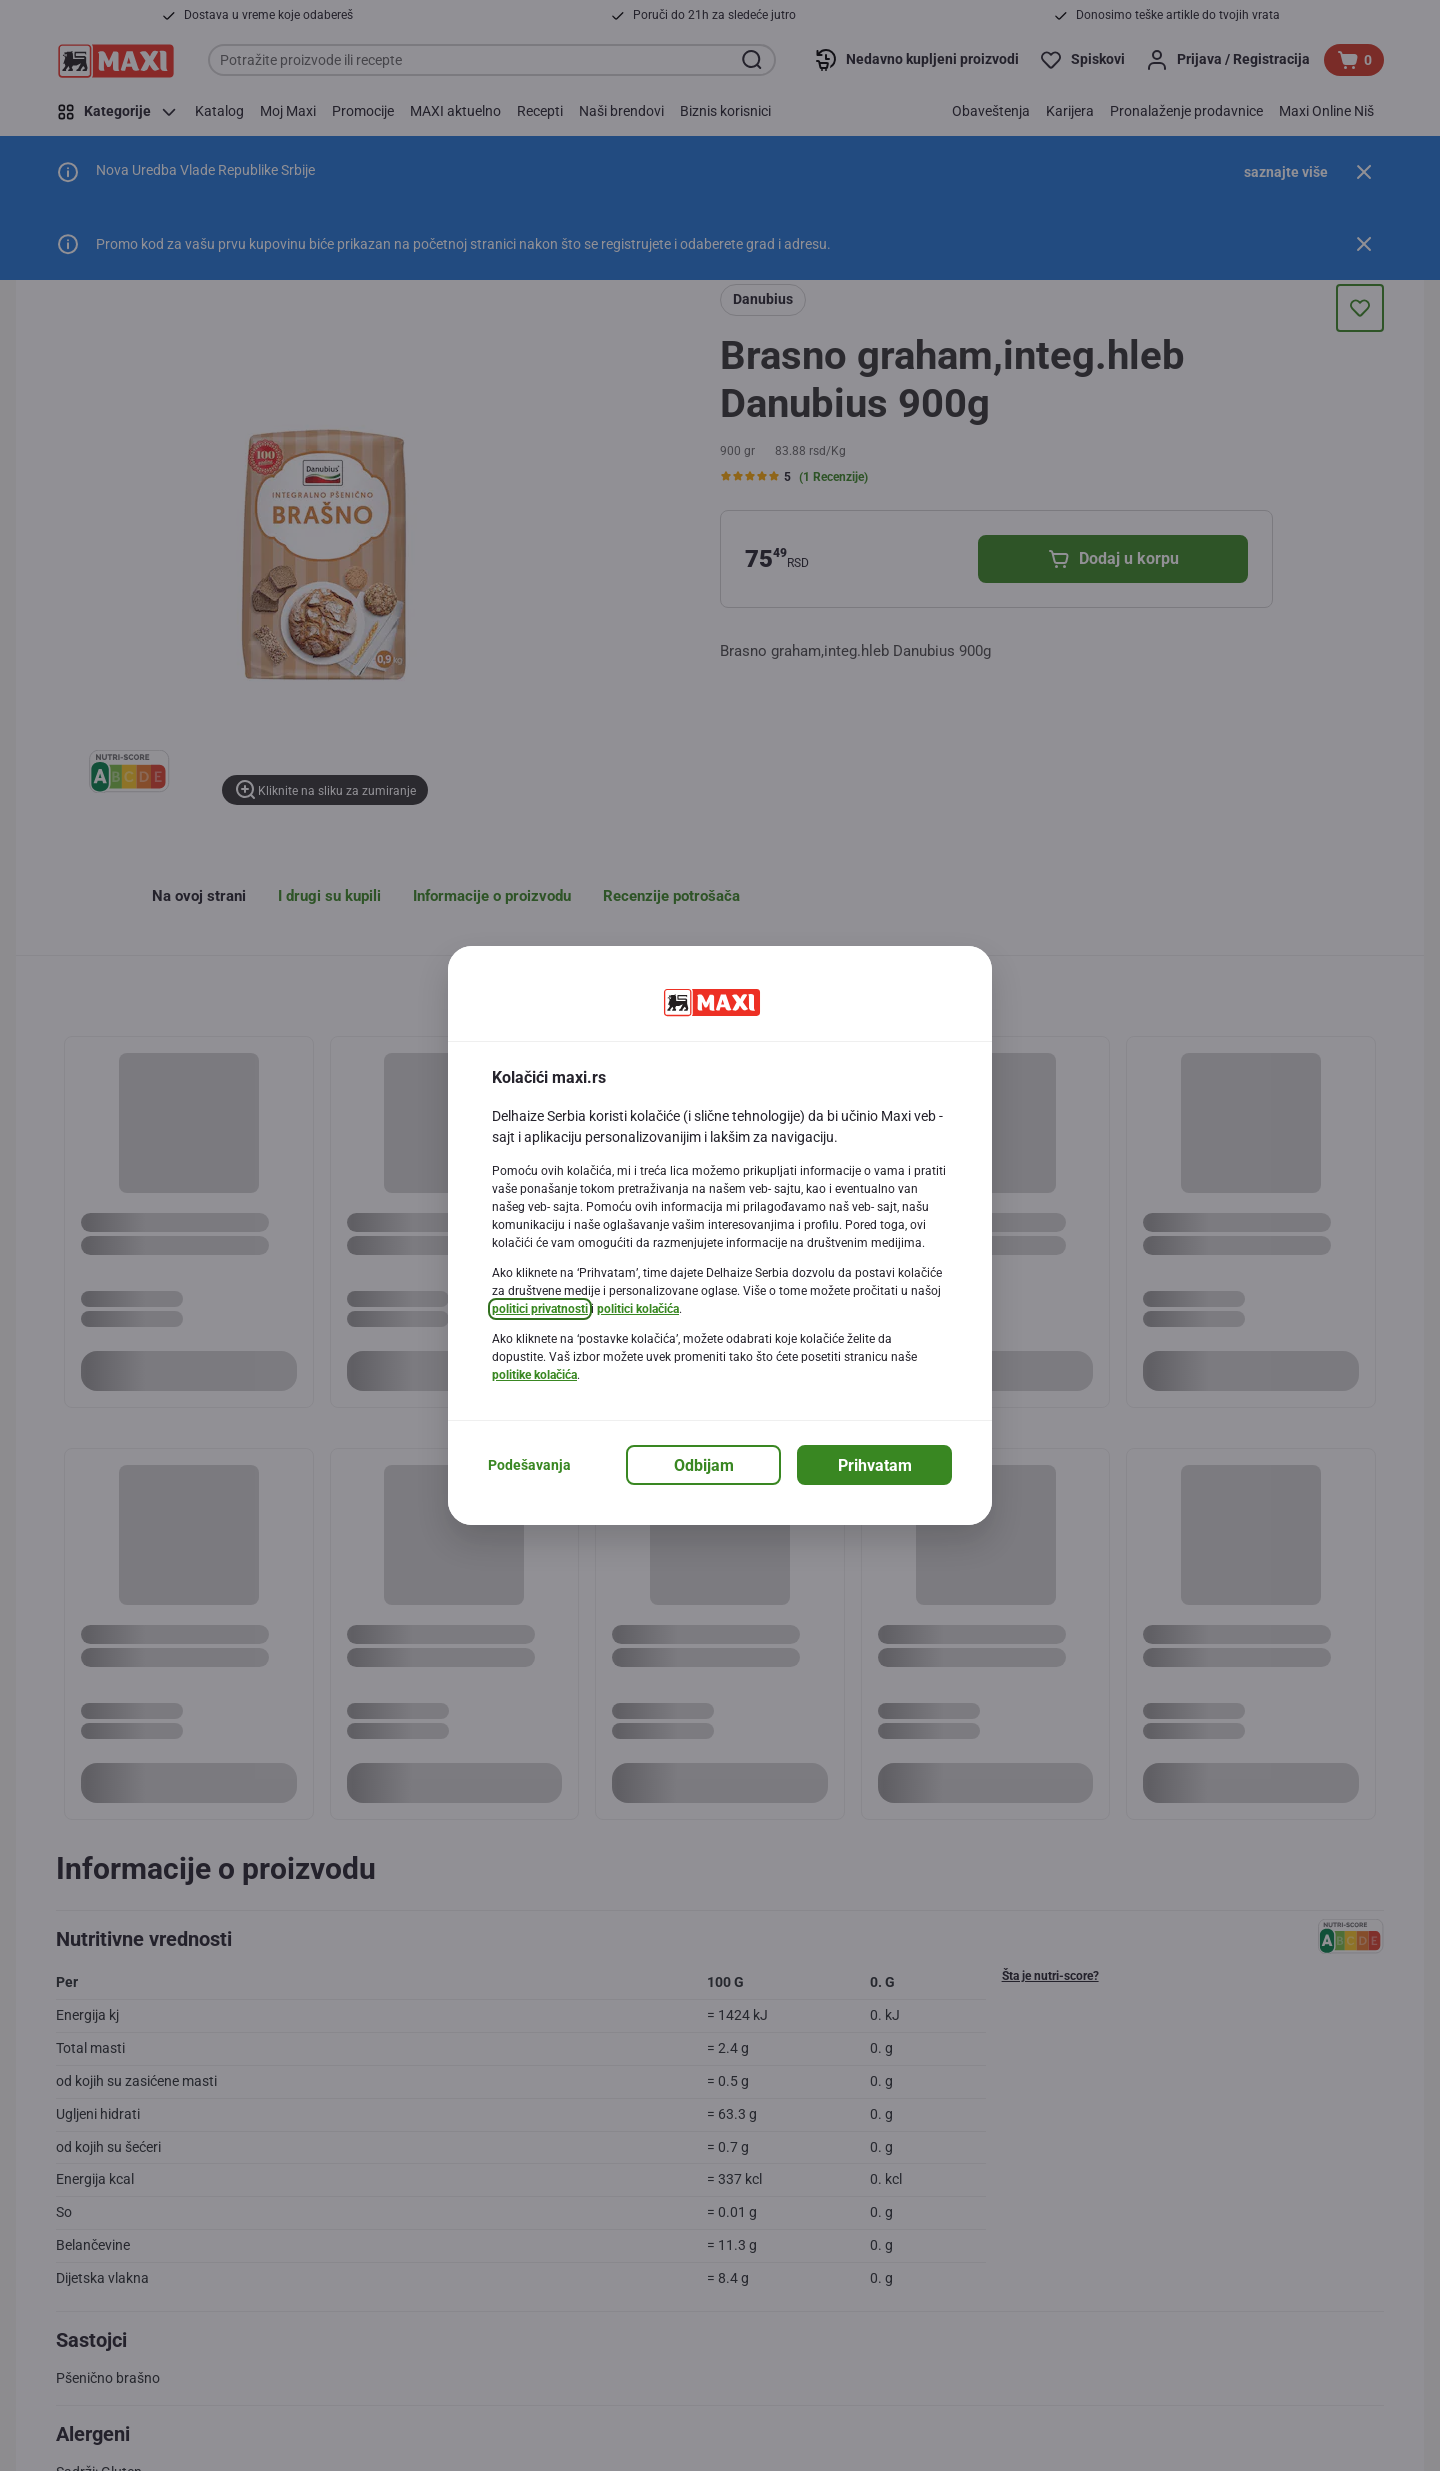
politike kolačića (534, 1375)
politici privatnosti (540, 1309)
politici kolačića (638, 1309)
